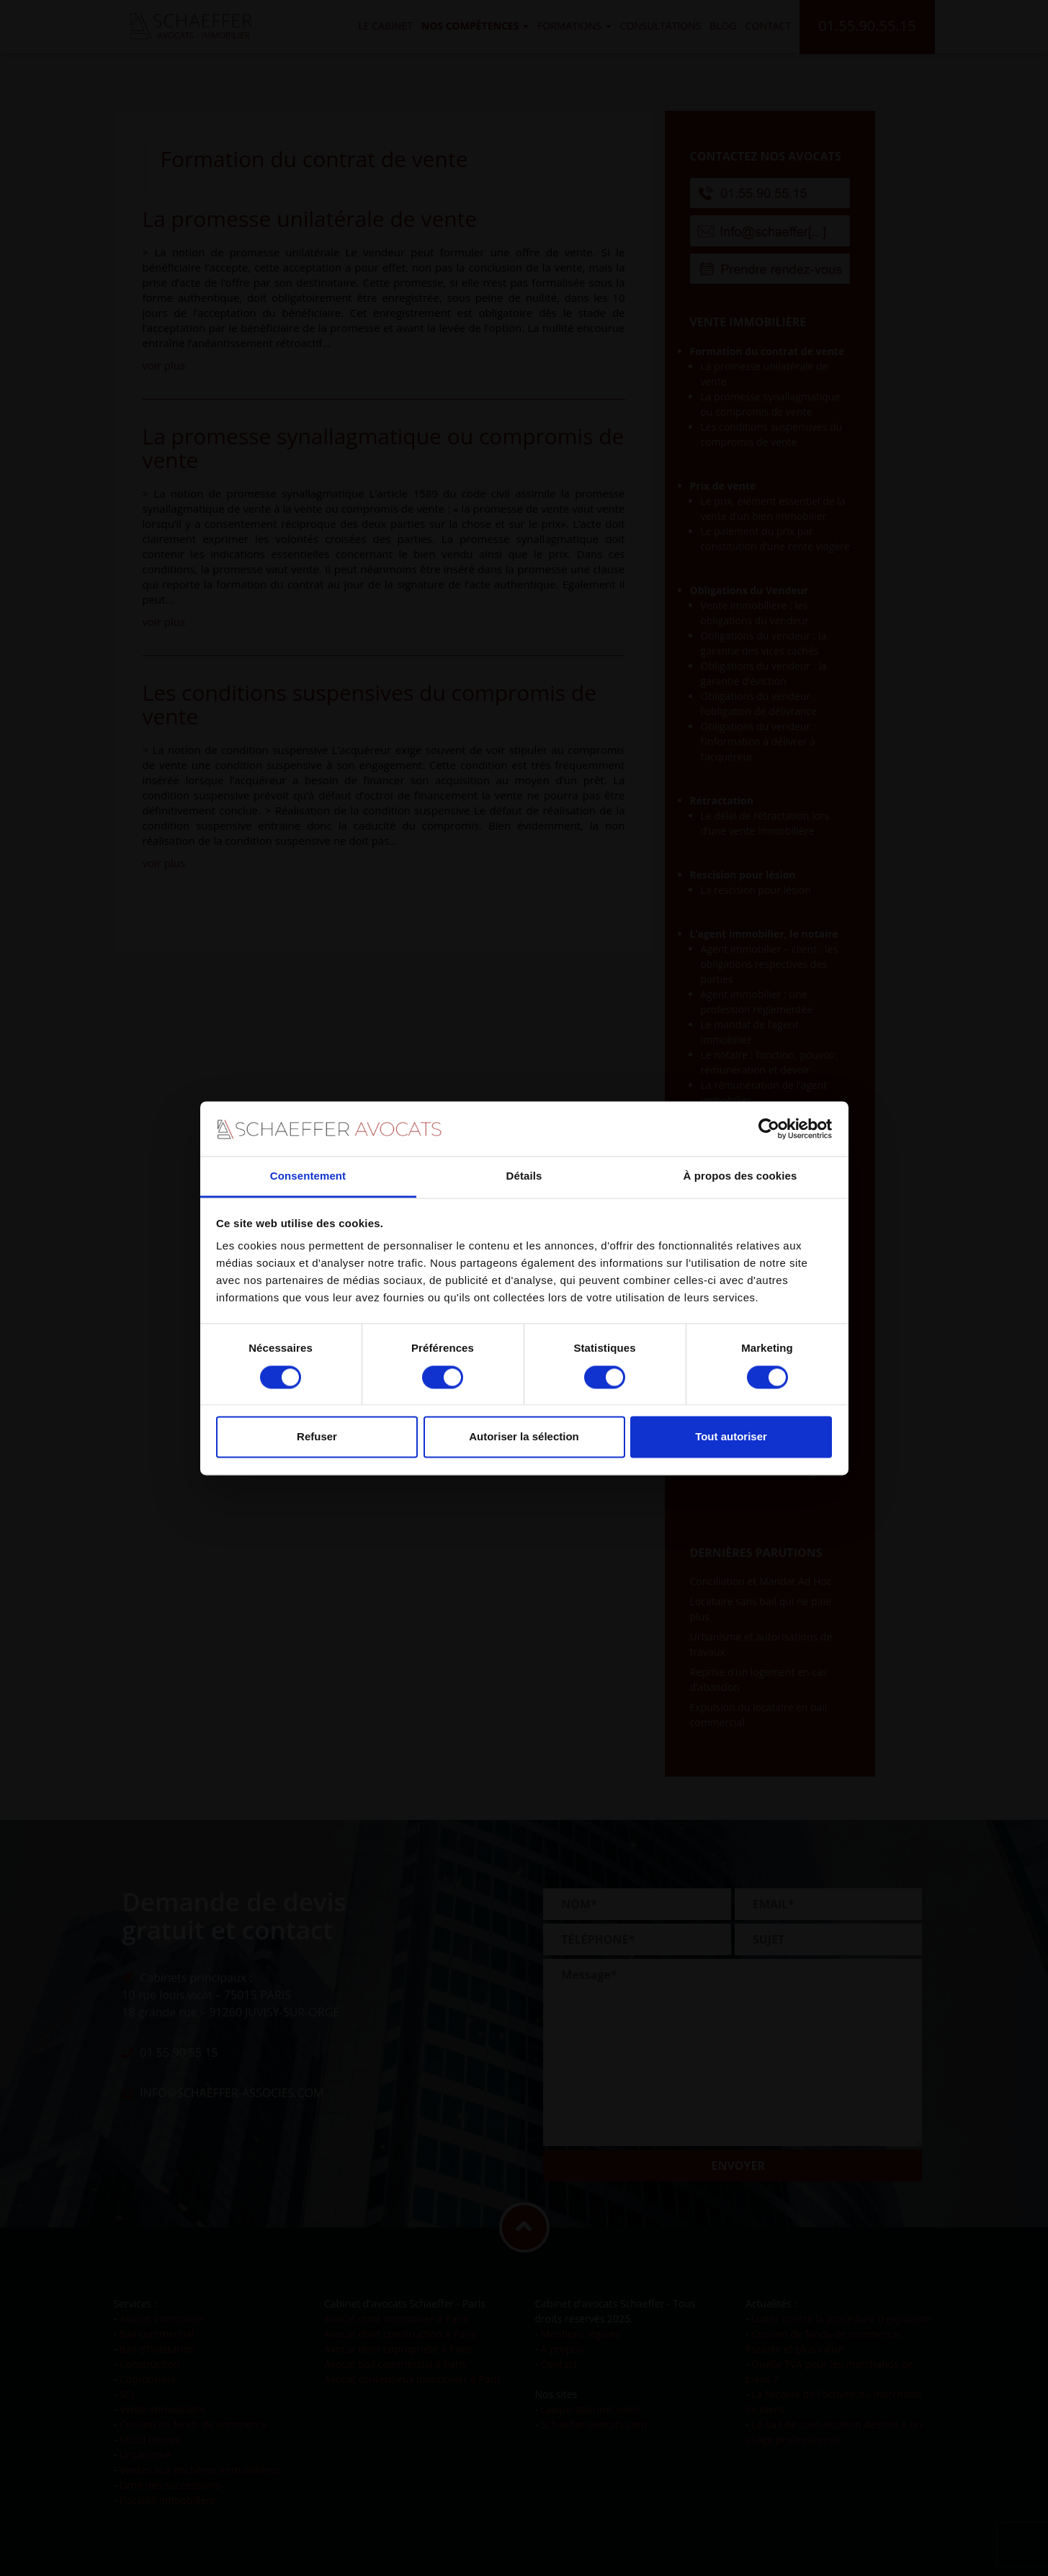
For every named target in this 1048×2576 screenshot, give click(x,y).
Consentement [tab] (308, 1176)
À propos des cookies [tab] (740, 1176)
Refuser (317, 1437)
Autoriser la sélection (524, 1437)
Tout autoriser (731, 1437)
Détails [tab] (524, 1176)
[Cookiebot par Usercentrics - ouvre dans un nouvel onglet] (769, 1128)
